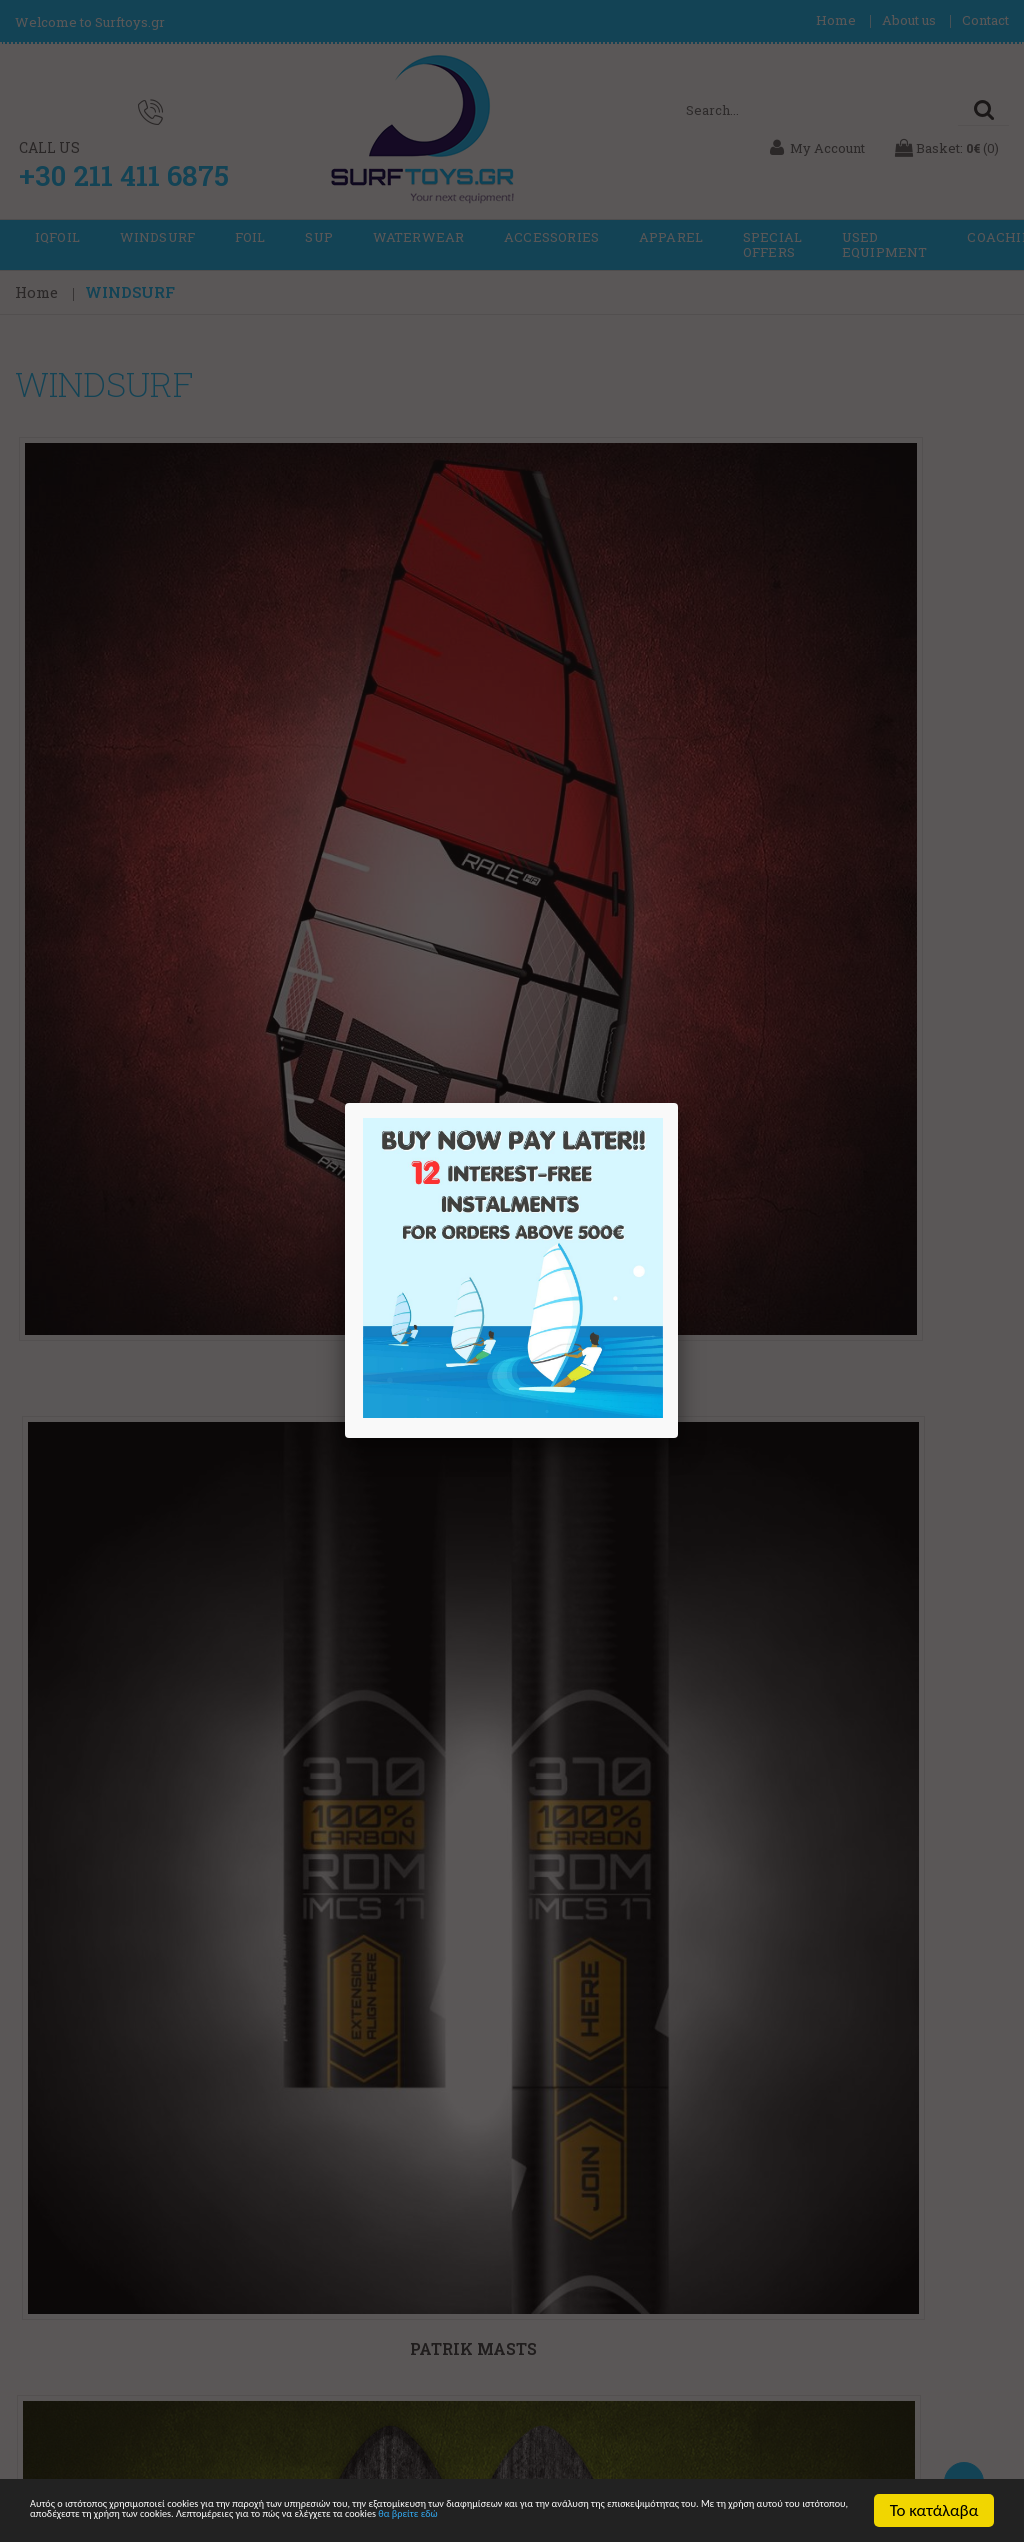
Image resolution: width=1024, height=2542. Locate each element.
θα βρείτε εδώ (416, 2519)
